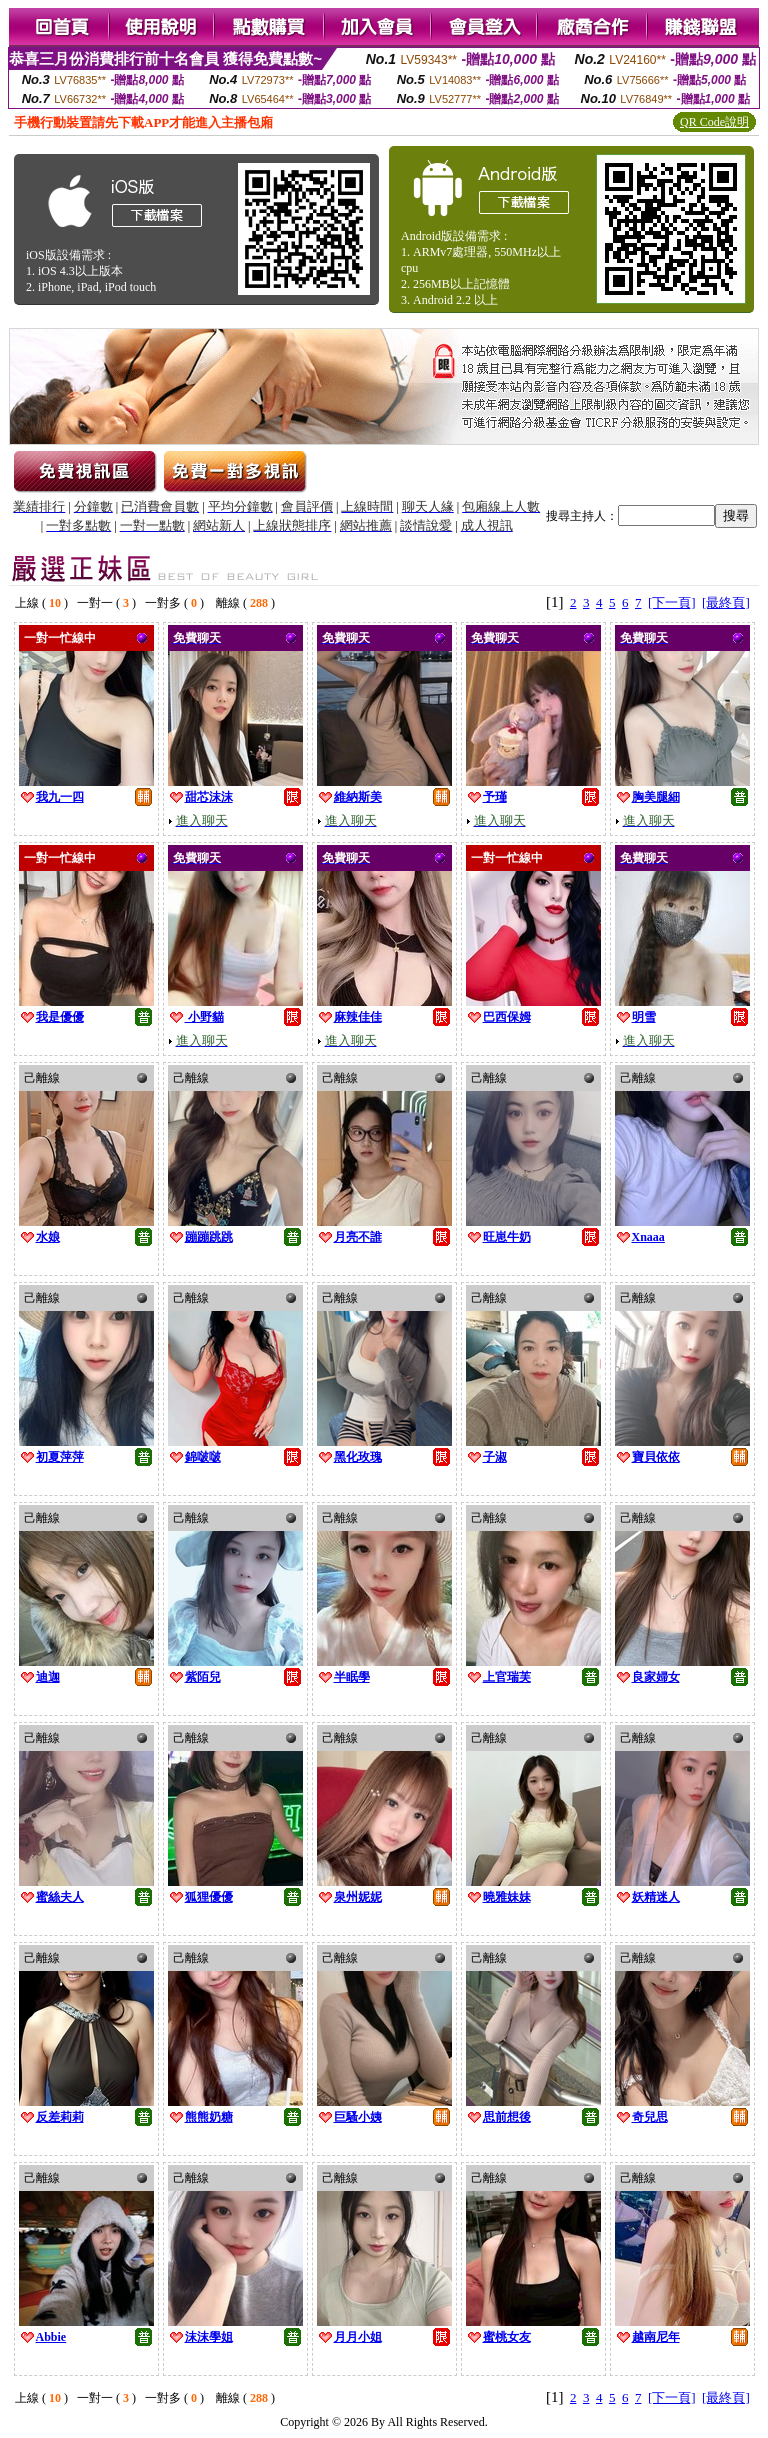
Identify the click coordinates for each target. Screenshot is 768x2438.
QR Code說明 (714, 122)
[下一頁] (672, 602)
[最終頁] (726, 602)
